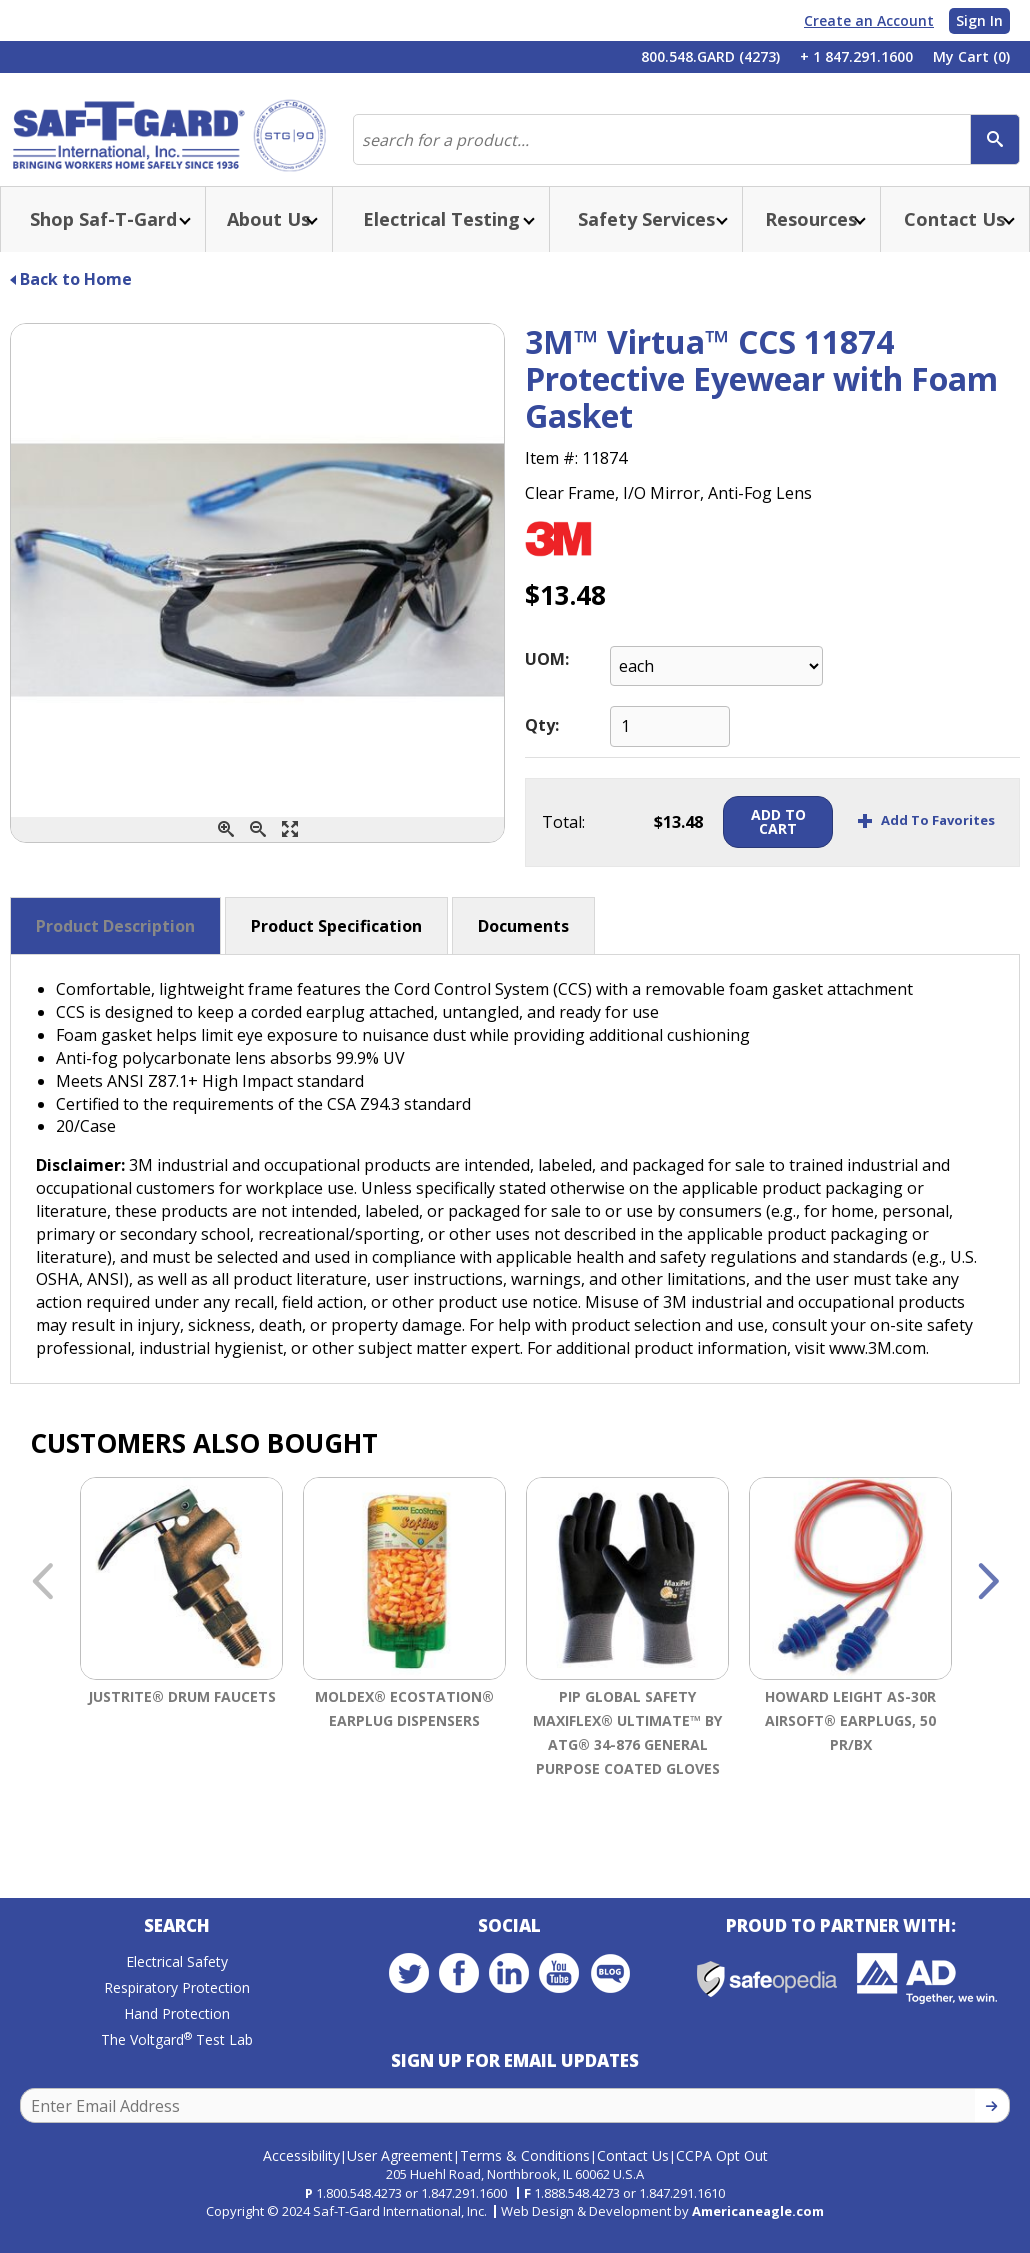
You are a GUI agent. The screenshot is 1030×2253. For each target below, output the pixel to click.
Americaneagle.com (758, 2227)
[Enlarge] (290, 849)
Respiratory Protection (177, 2011)
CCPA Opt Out (722, 2170)
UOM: (547, 679)
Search (177, 1949)
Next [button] (988, 1603)
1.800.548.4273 (359, 2209)
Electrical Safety (177, 1985)
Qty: (542, 745)
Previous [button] (42, 1603)
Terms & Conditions (525, 2170)
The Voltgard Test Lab (177, 2063)
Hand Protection (177, 2037)
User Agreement (400, 2170)
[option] (181, 1672)
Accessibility (301, 2170)
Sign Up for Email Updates (515, 2084)
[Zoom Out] (258, 849)
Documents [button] (523, 946)
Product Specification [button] (336, 946)
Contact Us (633, 2170)
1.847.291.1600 (464, 2209)
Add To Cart (759, 841)
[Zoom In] (226, 849)
